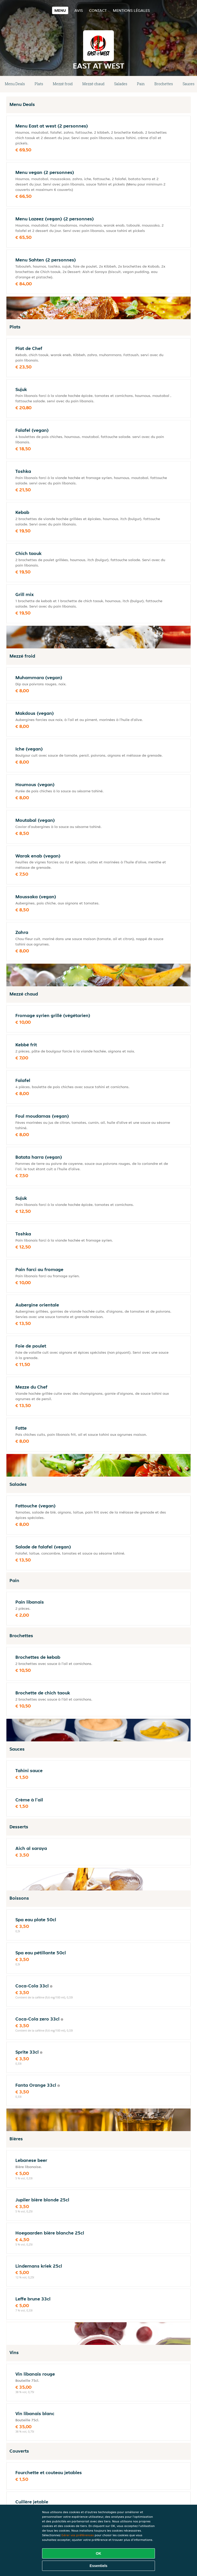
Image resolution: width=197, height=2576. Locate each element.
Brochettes (163, 83)
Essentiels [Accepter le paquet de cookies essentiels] (98, 2566)
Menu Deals (15, 83)
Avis (78, 10)
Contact (98, 10)
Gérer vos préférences (77, 2535)
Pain (141, 83)
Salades (120, 83)
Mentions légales (131, 10)
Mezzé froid (63, 83)
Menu (60, 10)
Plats (39, 83)
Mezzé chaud (93, 83)
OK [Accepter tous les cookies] (98, 2553)
